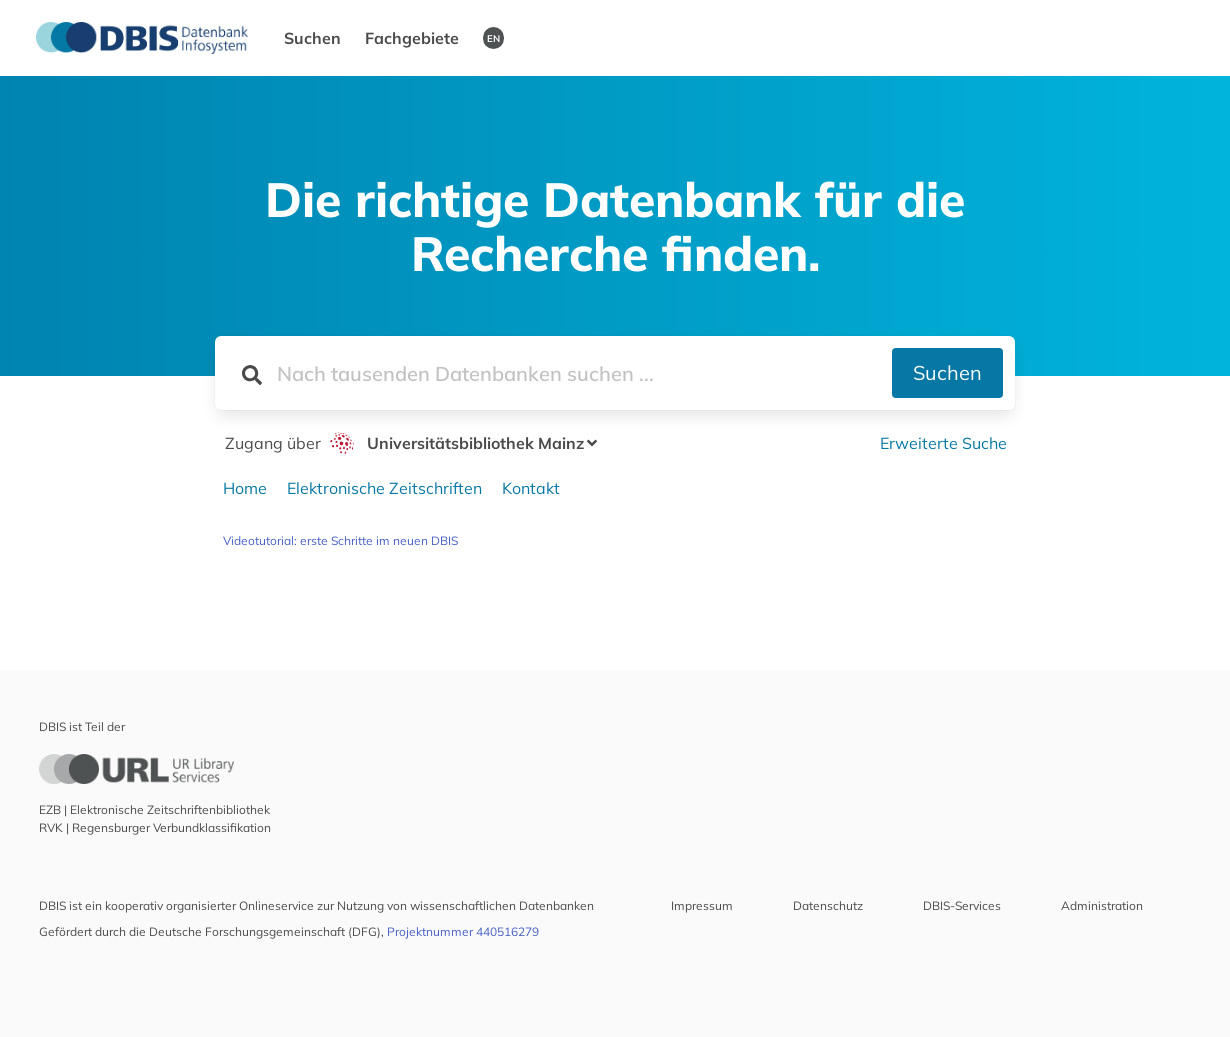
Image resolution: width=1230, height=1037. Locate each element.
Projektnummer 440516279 (463, 931)
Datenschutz (828, 905)
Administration (1102, 905)
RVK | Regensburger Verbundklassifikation (155, 827)
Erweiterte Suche (943, 443)
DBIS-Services (962, 905)
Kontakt (531, 488)
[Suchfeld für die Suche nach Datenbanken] (553, 373)
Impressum (702, 905)
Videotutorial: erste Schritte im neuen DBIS (340, 540)
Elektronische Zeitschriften (384, 488)
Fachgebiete (412, 38)
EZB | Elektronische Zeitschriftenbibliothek (154, 809)
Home (245, 488)
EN (493, 38)
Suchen (312, 38)
